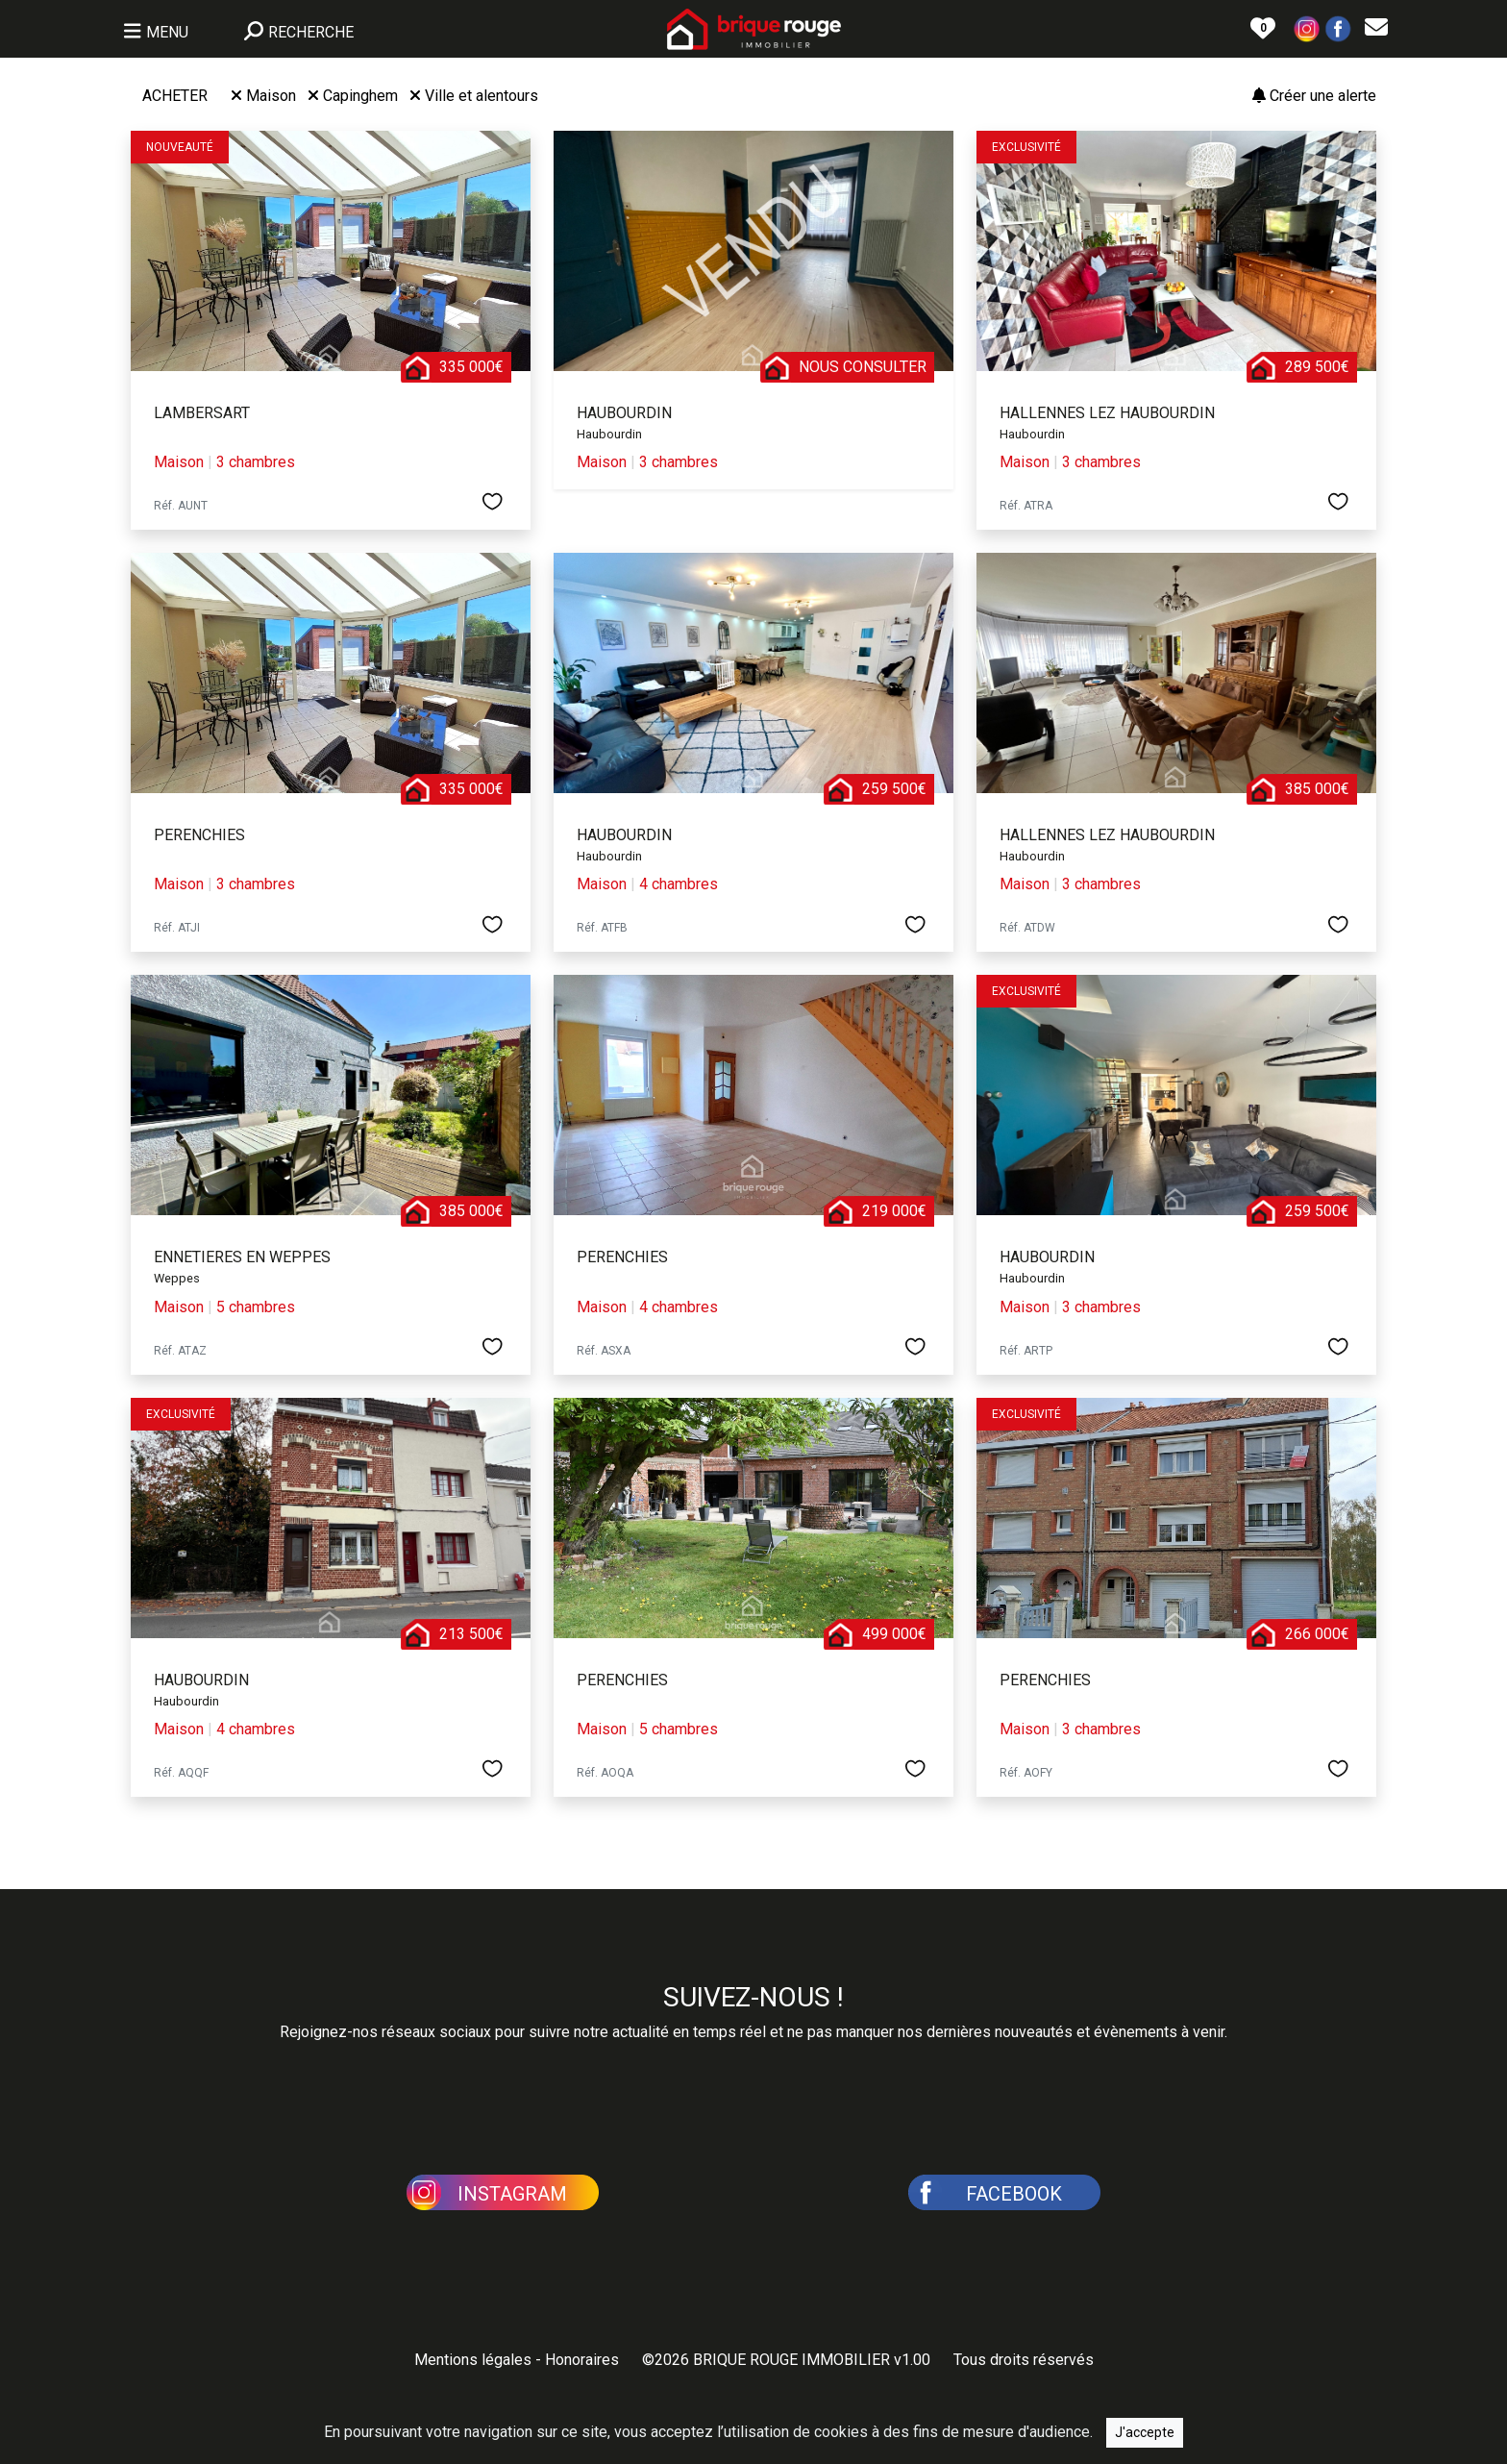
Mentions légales (472, 2360)
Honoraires (582, 2360)
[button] (1307, 27)
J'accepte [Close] (1144, 2432)
